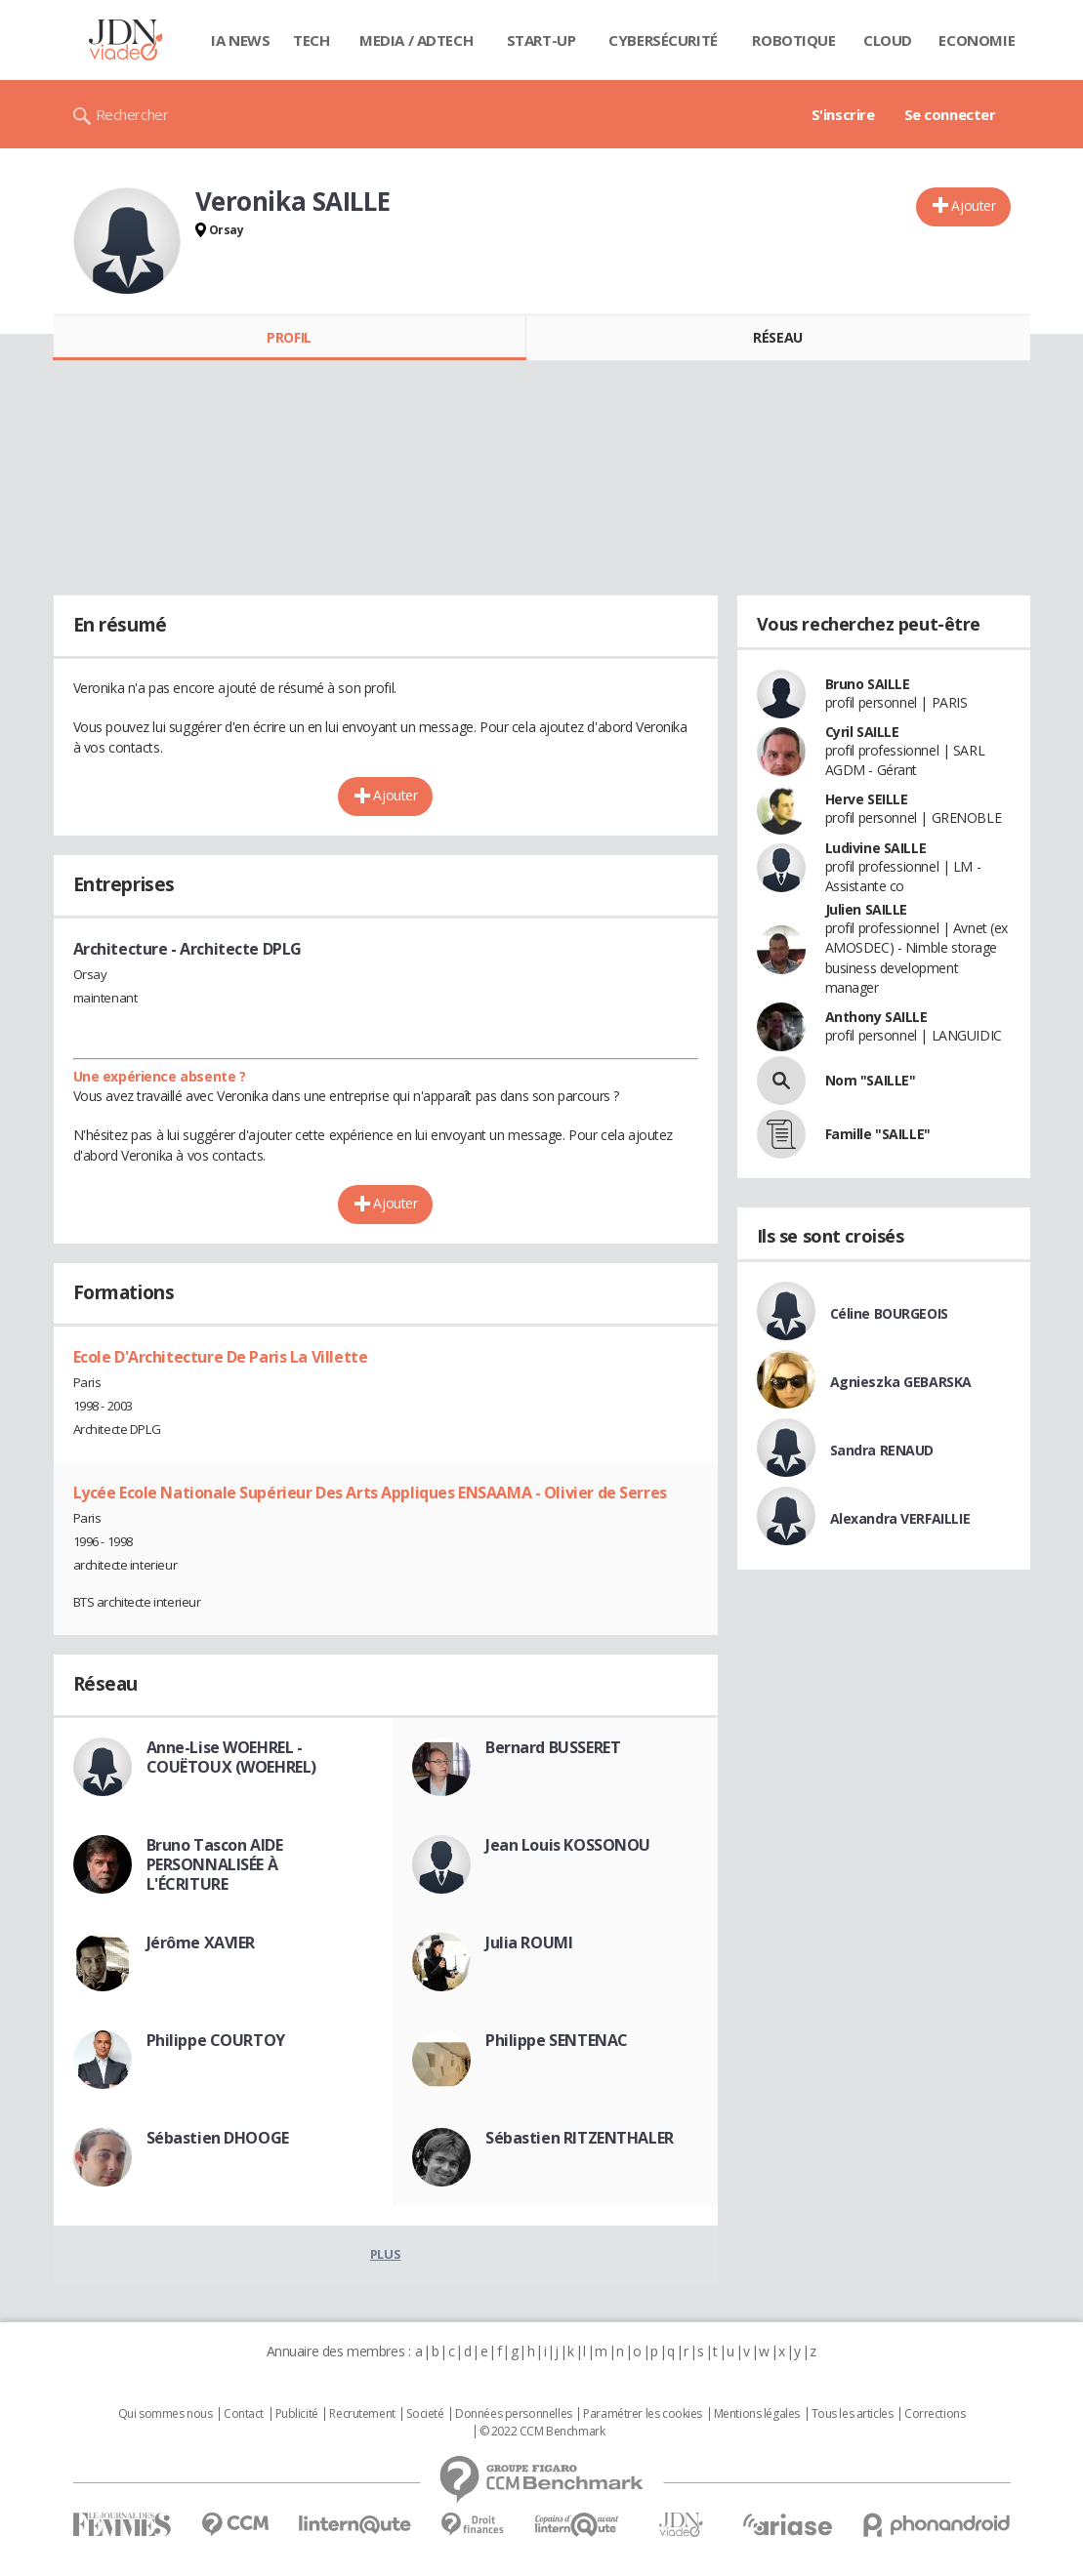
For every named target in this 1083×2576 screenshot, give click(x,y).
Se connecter (950, 114)
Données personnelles (513, 2414)
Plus (385, 2254)
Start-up (541, 40)
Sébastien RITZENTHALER (579, 2137)
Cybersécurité (663, 40)
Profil (289, 337)
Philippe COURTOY (215, 2040)
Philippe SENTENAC (556, 2040)
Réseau (777, 337)
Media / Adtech (416, 40)
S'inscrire (843, 114)
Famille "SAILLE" (878, 1133)
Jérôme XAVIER (201, 1942)
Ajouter (973, 205)
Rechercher (132, 114)
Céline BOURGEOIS (889, 1313)
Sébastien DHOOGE (217, 2137)
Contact (244, 2414)
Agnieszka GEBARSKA (901, 1381)
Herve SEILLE (866, 799)
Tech (311, 40)
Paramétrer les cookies (642, 2414)
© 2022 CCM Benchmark (542, 2431)
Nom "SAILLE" (870, 1080)
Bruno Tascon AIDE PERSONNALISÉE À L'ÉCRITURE (214, 1864)
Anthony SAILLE (876, 1016)
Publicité (296, 2414)
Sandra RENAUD (882, 1450)
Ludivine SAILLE (876, 847)
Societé (424, 2414)
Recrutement (362, 2414)
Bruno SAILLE (867, 684)
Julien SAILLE (866, 909)
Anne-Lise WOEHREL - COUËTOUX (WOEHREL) (231, 1757)
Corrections (934, 2414)
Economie (976, 40)
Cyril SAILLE (862, 731)
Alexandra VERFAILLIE (900, 1518)
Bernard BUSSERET (552, 1747)
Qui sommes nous (165, 2414)
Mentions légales (757, 2414)
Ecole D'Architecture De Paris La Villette (220, 1357)
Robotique (793, 40)
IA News (240, 40)
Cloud (887, 40)
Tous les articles (853, 2414)
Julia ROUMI (528, 1942)
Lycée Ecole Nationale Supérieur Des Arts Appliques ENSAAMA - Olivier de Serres (370, 1492)
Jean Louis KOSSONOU (567, 1845)
